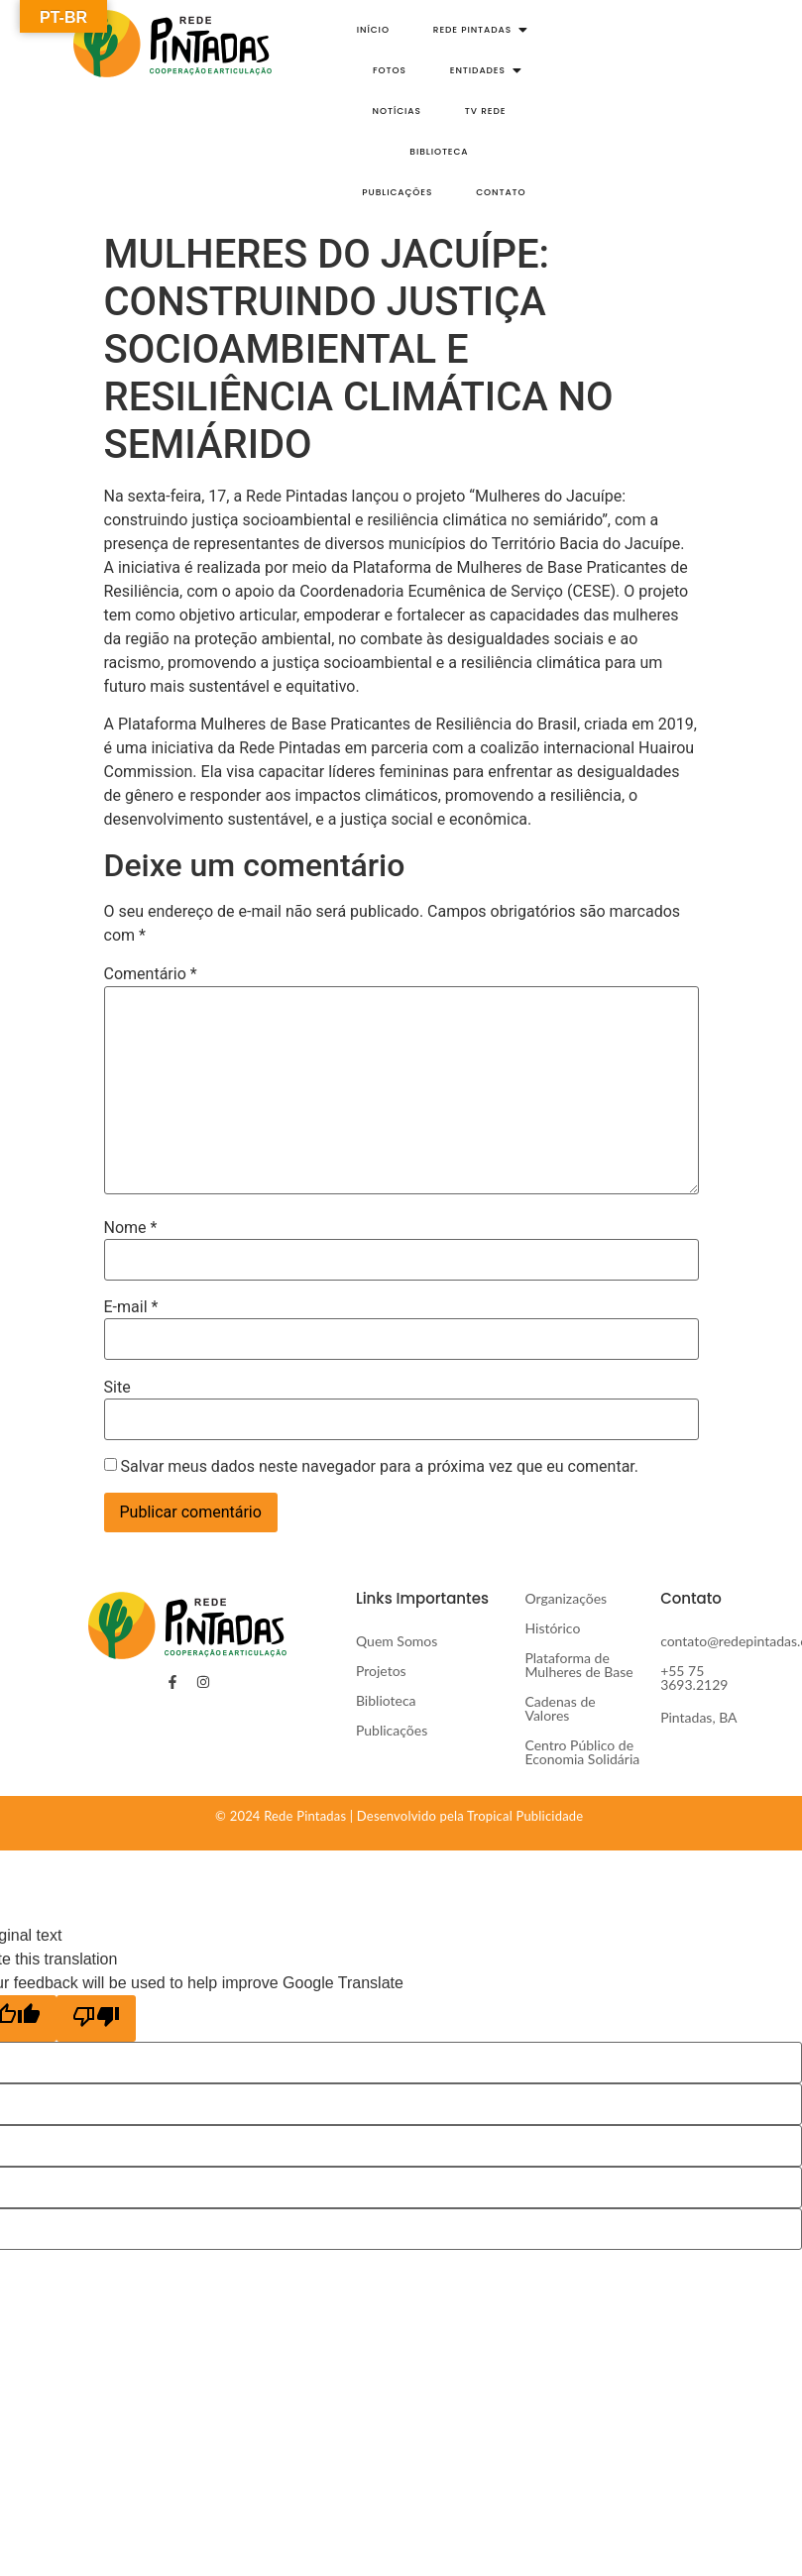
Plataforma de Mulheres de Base (580, 1664)
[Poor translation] (96, 2018)
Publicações (397, 192)
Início (373, 30)
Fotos (389, 70)
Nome (131, 1228)
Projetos (381, 1670)
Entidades (483, 70)
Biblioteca (438, 152)
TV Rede (485, 111)
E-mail (131, 1307)
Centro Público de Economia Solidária (581, 1751)
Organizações (565, 1598)
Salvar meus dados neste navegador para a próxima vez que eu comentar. (379, 1467)
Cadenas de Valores (559, 1708)
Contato (500, 192)
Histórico (552, 1628)
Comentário (150, 974)
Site (117, 1388)
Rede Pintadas (478, 30)
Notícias (397, 111)
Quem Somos (396, 1640)
